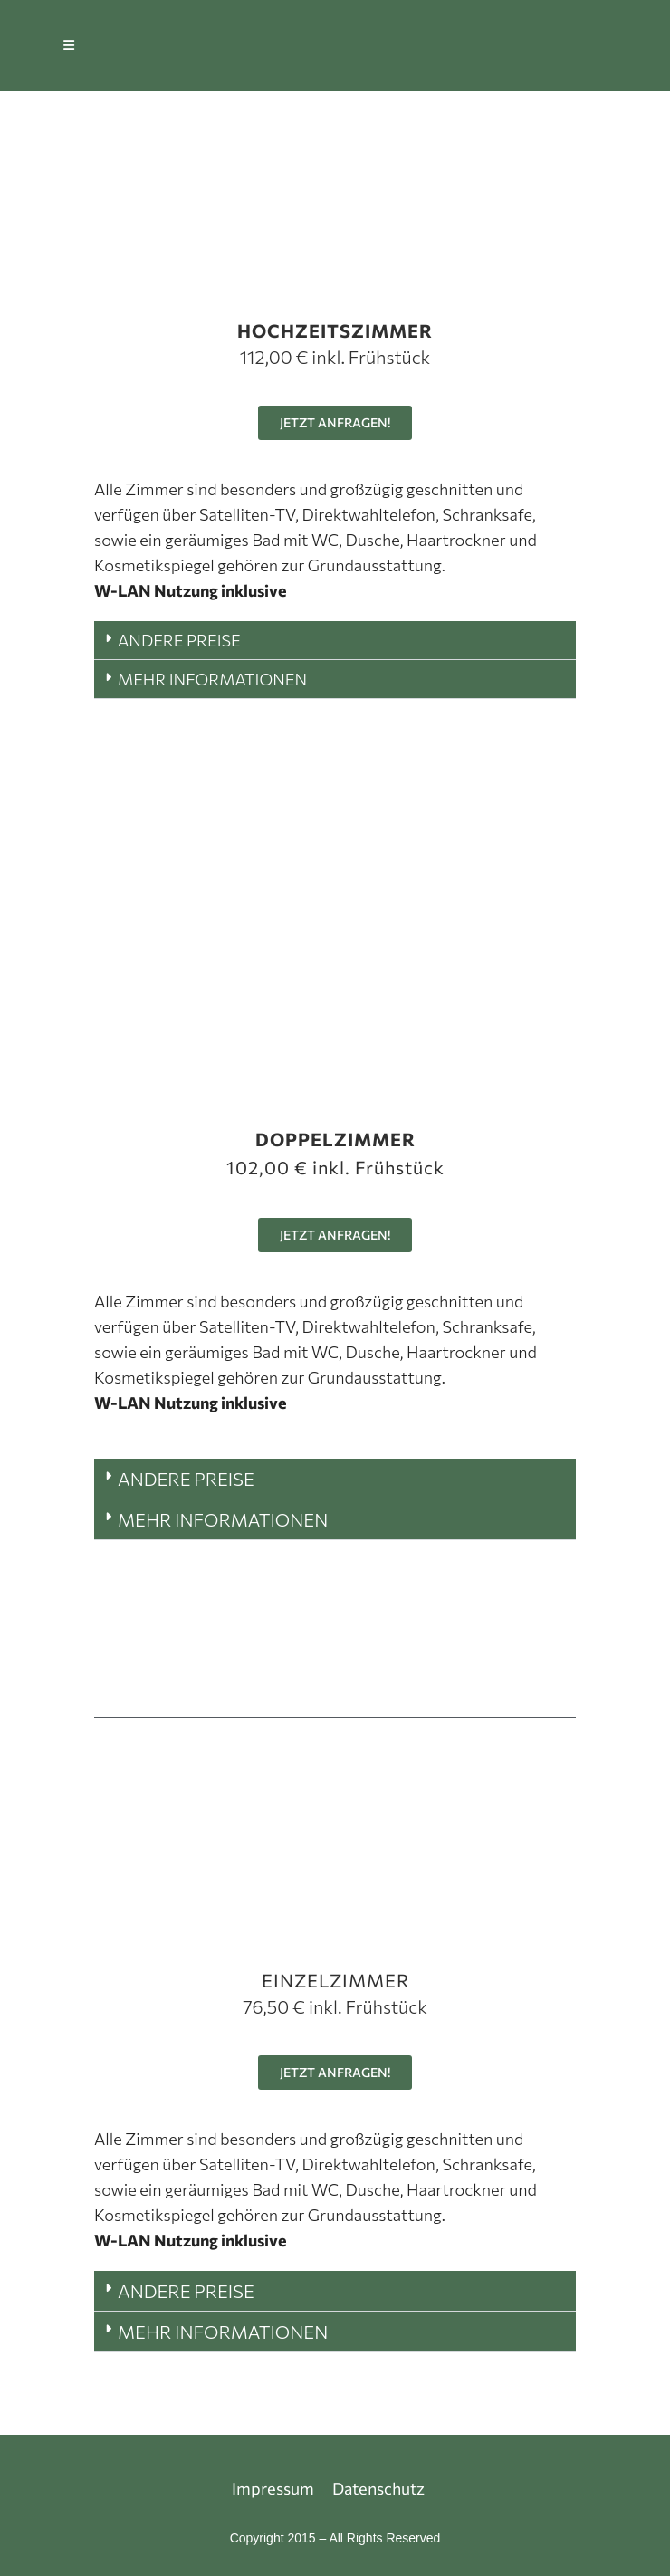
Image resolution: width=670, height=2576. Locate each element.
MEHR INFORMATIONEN (212, 679)
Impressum (273, 2488)
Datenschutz (378, 2488)
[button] (335, 640)
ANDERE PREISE (179, 640)
